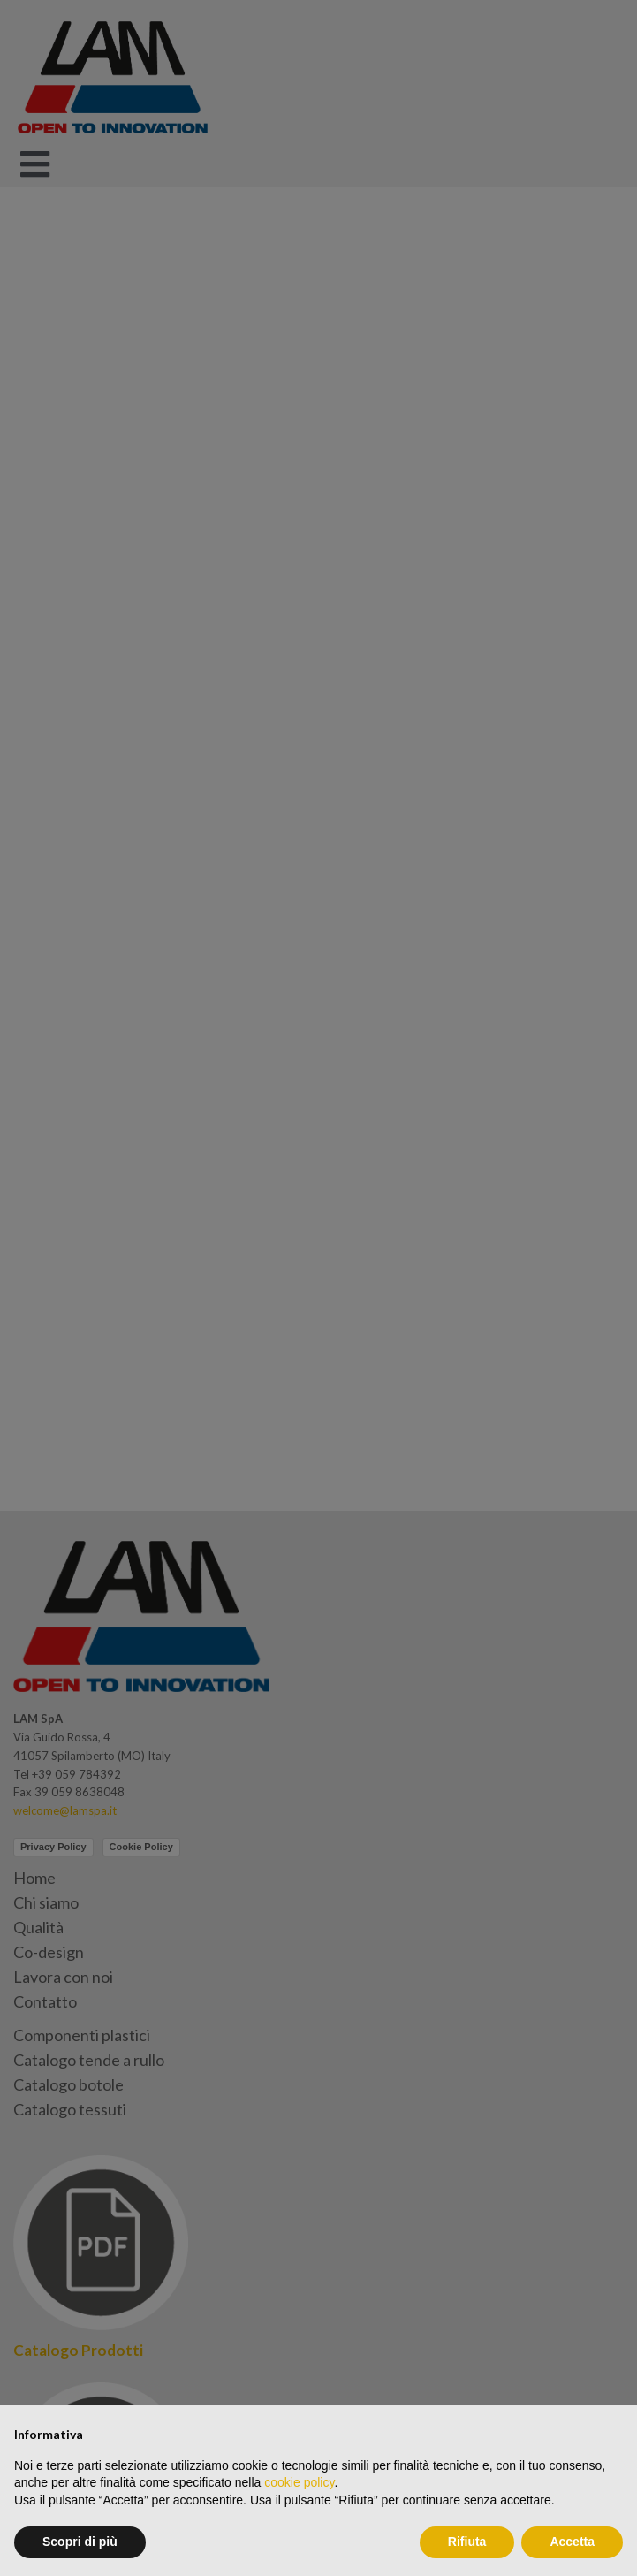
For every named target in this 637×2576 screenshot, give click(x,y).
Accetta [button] (572, 2541)
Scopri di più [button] (80, 2541)
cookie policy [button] (299, 2482)
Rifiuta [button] (467, 2541)
